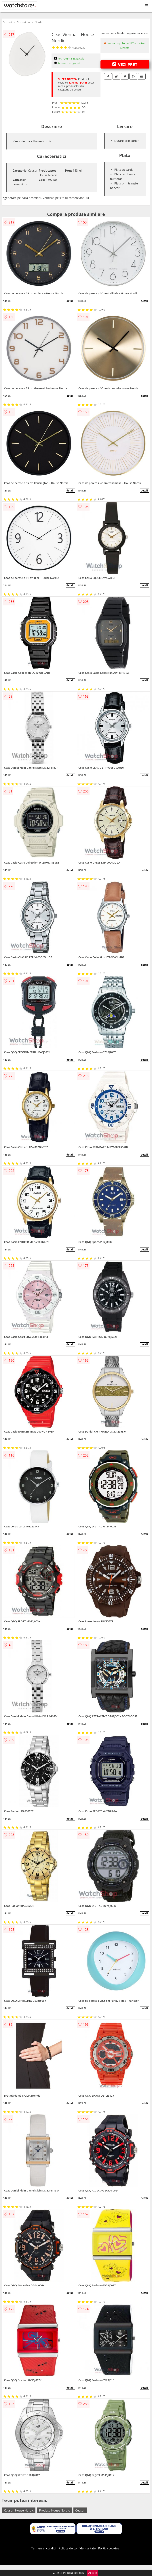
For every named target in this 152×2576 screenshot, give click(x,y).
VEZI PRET (124, 64)
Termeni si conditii (43, 2548)
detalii (70, 301)
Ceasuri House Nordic (30, 22)
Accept (92, 2573)
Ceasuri (7, 22)
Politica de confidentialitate (77, 2548)
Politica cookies (108, 2548)
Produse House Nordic (54, 2510)
